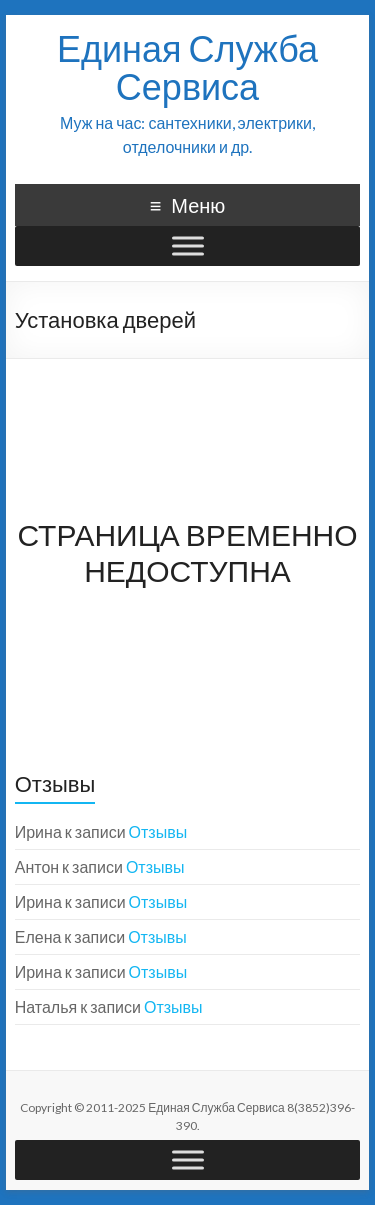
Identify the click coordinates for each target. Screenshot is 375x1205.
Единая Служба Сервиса (187, 67)
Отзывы (158, 831)
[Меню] (188, 245)
